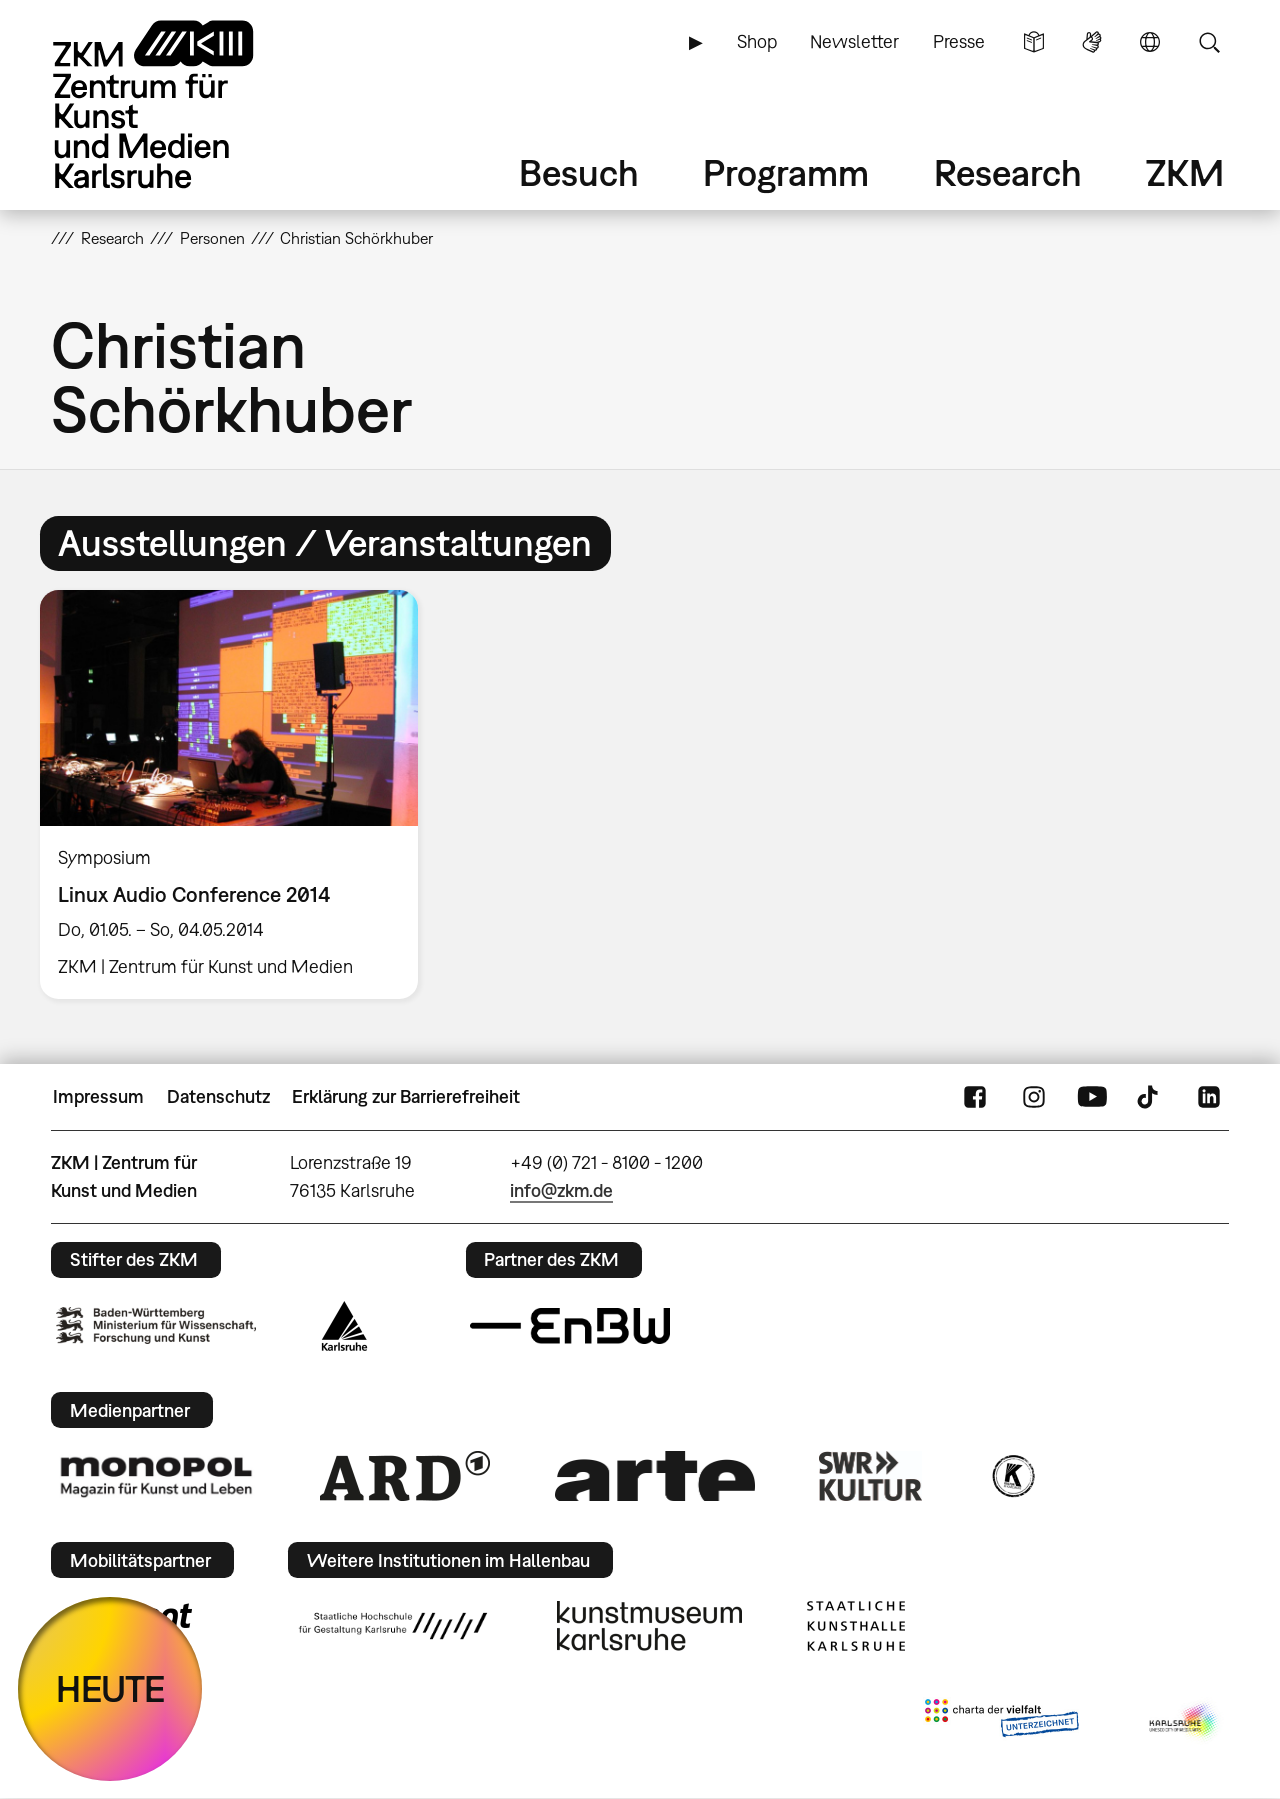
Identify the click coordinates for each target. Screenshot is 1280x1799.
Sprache (1150, 42)
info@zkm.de (561, 1190)
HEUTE (110, 1688)
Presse (959, 41)
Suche (1209, 42)
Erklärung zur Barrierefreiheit (406, 1096)
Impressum (98, 1096)
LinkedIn (1209, 1097)
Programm (786, 172)
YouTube (1092, 1097)
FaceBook (975, 1097)
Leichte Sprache (1034, 42)
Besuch (579, 172)
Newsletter (854, 41)
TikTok (1150, 1097)
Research (1008, 172)
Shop (757, 41)
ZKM (1185, 172)
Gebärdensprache (1092, 42)
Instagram (1034, 1097)
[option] (238, 795)
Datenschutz (218, 1096)
